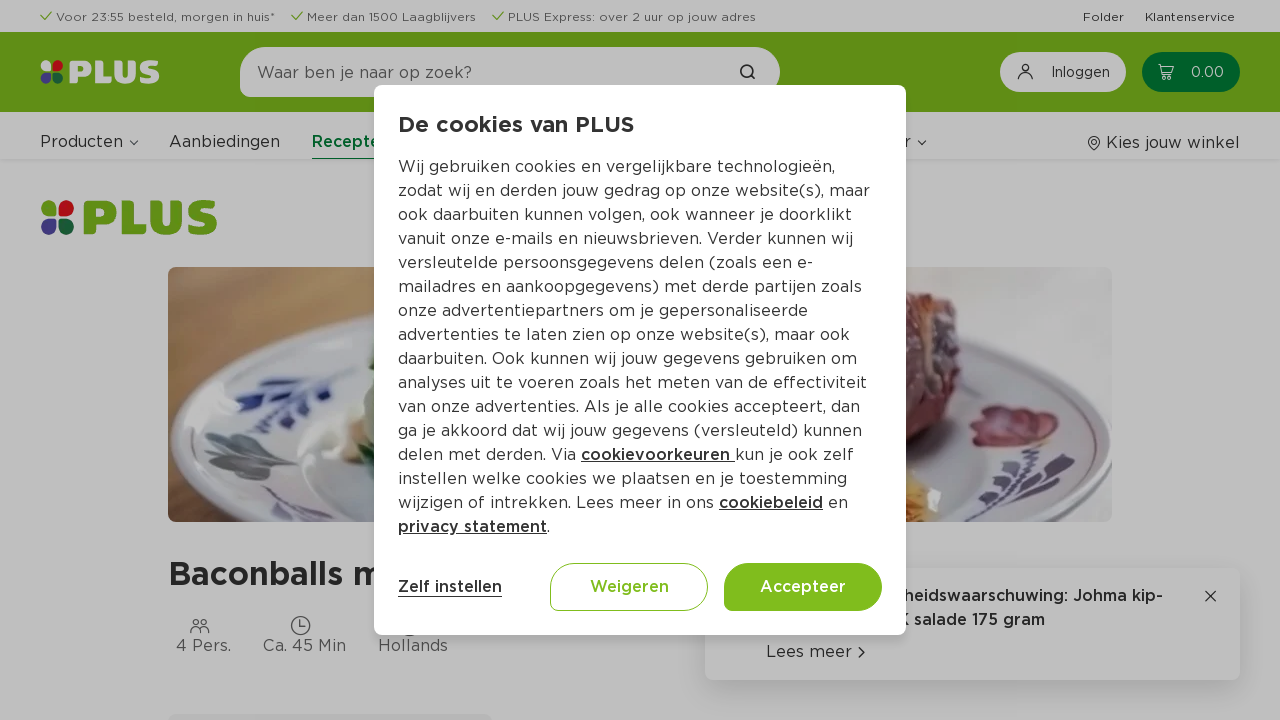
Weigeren (629, 586)
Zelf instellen (450, 586)
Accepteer (803, 586)
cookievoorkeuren (658, 454)
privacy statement (472, 526)
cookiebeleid (771, 502)
